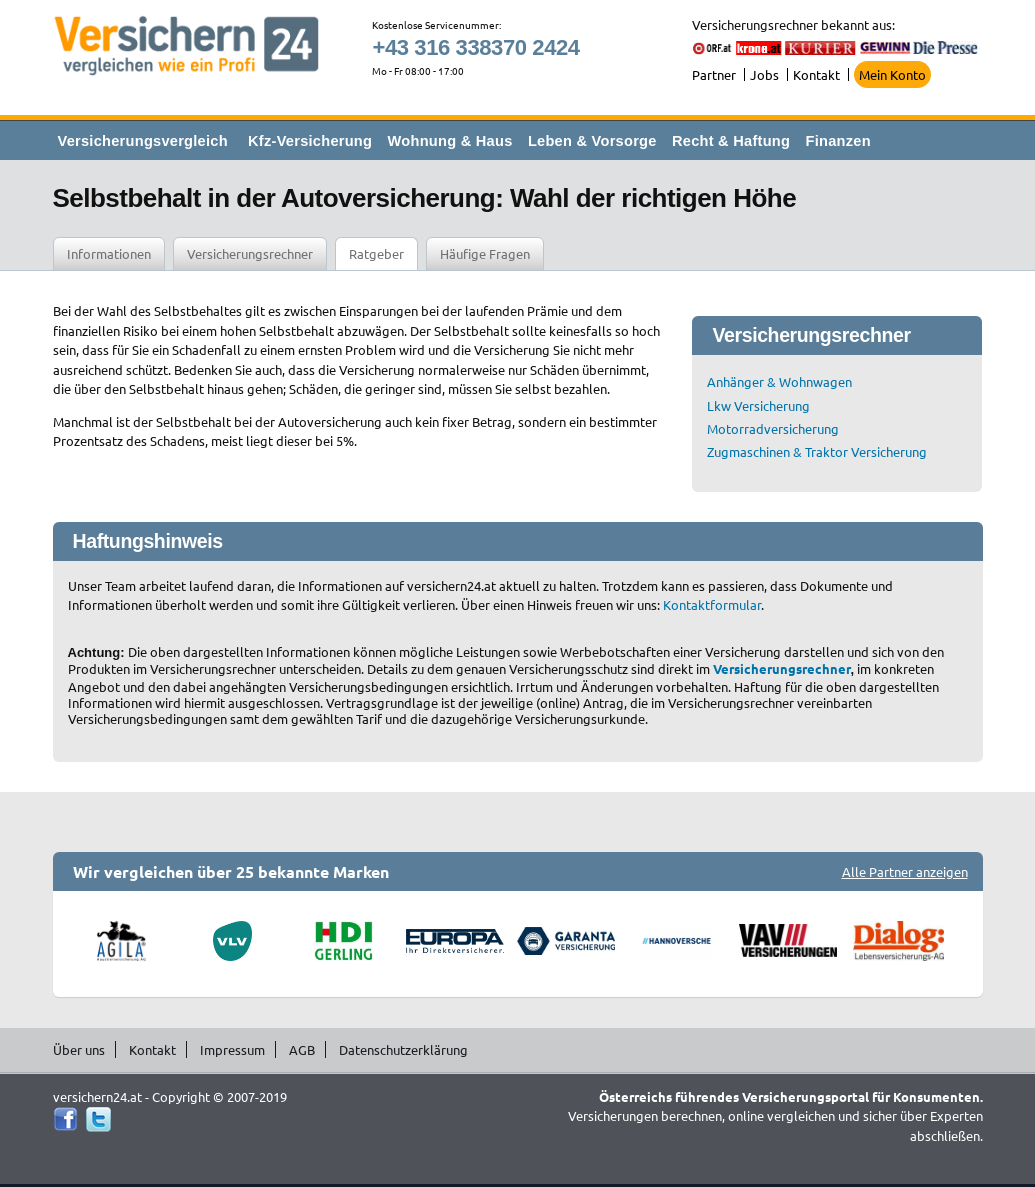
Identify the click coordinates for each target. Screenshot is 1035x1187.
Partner (714, 74)
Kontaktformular (712, 604)
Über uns (79, 1049)
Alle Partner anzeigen (905, 871)
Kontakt (816, 74)
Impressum (232, 1049)
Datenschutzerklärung (403, 1049)
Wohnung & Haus (450, 141)
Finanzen (838, 141)
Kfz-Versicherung (310, 141)
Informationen (109, 253)
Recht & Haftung (731, 141)
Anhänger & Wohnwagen (779, 381)
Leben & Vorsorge (592, 141)
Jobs (764, 74)
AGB (302, 1049)
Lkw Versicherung (758, 405)
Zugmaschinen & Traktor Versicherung (817, 451)
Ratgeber (376, 253)
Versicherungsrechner (250, 253)
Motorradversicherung (773, 428)
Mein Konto (892, 74)
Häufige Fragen (485, 253)
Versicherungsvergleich (143, 141)
